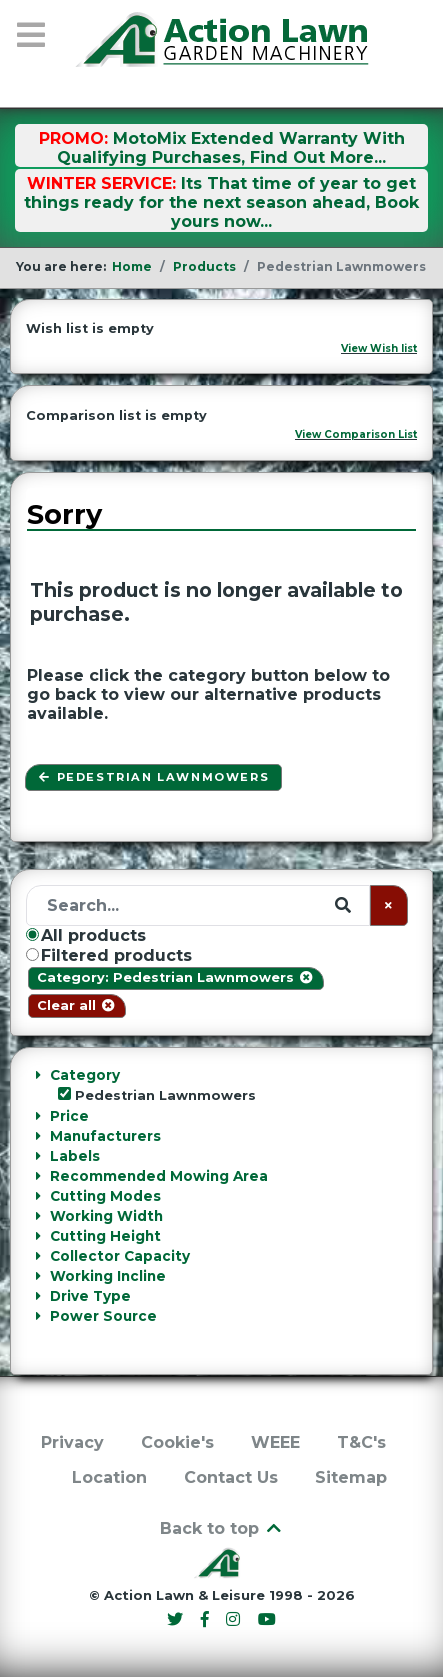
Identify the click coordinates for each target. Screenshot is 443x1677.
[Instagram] (236, 1619)
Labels (75, 1156)
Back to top (222, 1528)
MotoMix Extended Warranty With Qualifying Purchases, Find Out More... (231, 148)
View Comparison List (356, 434)
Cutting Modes (105, 1196)
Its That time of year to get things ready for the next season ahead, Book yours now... (221, 202)
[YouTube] (267, 1619)
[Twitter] (177, 1619)
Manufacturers (105, 1136)
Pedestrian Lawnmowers (153, 777)
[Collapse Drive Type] (37, 1296)
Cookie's (177, 1442)
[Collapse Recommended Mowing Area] (37, 1176)
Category (85, 1075)
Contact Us (231, 1477)
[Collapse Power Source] (37, 1316)
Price (69, 1116)
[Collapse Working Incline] (37, 1276)
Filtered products (109, 955)
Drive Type (90, 1296)
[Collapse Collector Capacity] (37, 1256)
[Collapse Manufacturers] (37, 1136)
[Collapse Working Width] (37, 1216)
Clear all (76, 1005)
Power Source (103, 1316)
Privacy (72, 1442)
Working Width (106, 1216)
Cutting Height (105, 1236)
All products (86, 935)
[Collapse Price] (37, 1116)
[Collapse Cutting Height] (37, 1236)
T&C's (361, 1442)
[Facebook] (207, 1619)
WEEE (275, 1442)
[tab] (221, 1085)
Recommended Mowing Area (159, 1176)
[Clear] (389, 905)
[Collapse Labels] (37, 1156)
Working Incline (108, 1276)
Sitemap (351, 1477)
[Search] (198, 905)
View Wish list (379, 348)
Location (109, 1477)
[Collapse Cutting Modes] (37, 1196)
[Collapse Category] (37, 1075)
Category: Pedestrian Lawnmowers (175, 977)
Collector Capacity (120, 1256)
